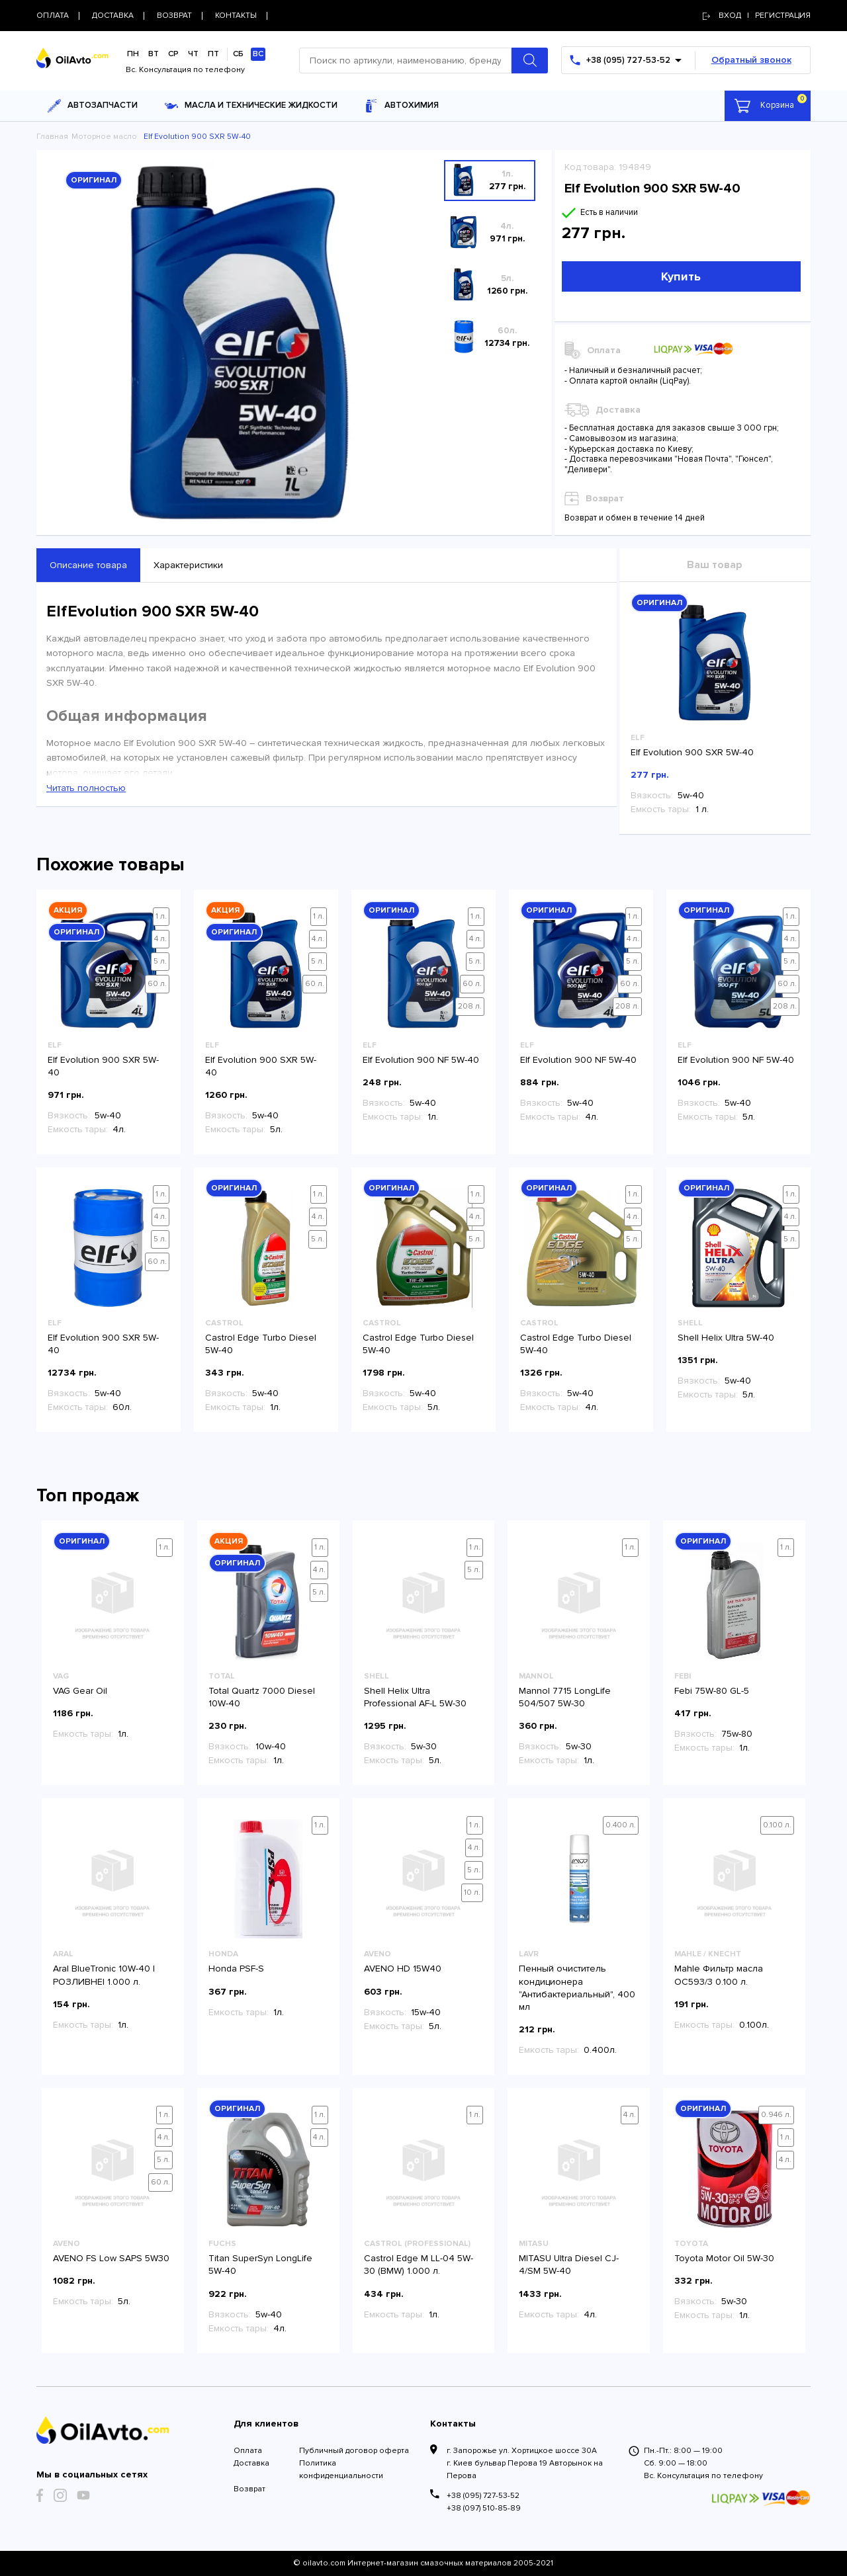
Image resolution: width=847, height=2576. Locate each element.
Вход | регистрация (757, 16)
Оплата (248, 2451)
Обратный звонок (751, 59)
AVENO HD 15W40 (402, 1968)
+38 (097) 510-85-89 (484, 2508)
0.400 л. (620, 1825)
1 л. (161, 916)
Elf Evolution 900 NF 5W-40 (421, 1059)
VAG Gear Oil (80, 1690)
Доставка (251, 2463)
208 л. (470, 1006)
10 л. (472, 1892)
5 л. (160, 961)
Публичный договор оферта (354, 2451)
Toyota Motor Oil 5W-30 (724, 2258)
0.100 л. (777, 1825)
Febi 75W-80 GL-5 (711, 1690)
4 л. (160, 939)
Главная (52, 137)
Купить (681, 276)
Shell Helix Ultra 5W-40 (726, 1337)
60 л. (157, 984)
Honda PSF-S (236, 1968)
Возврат (249, 2489)
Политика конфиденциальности (341, 2469)
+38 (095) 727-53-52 (483, 2496)
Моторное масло (104, 137)
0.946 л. (776, 2115)
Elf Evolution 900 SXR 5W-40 (692, 752)
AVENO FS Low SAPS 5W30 (111, 2258)
